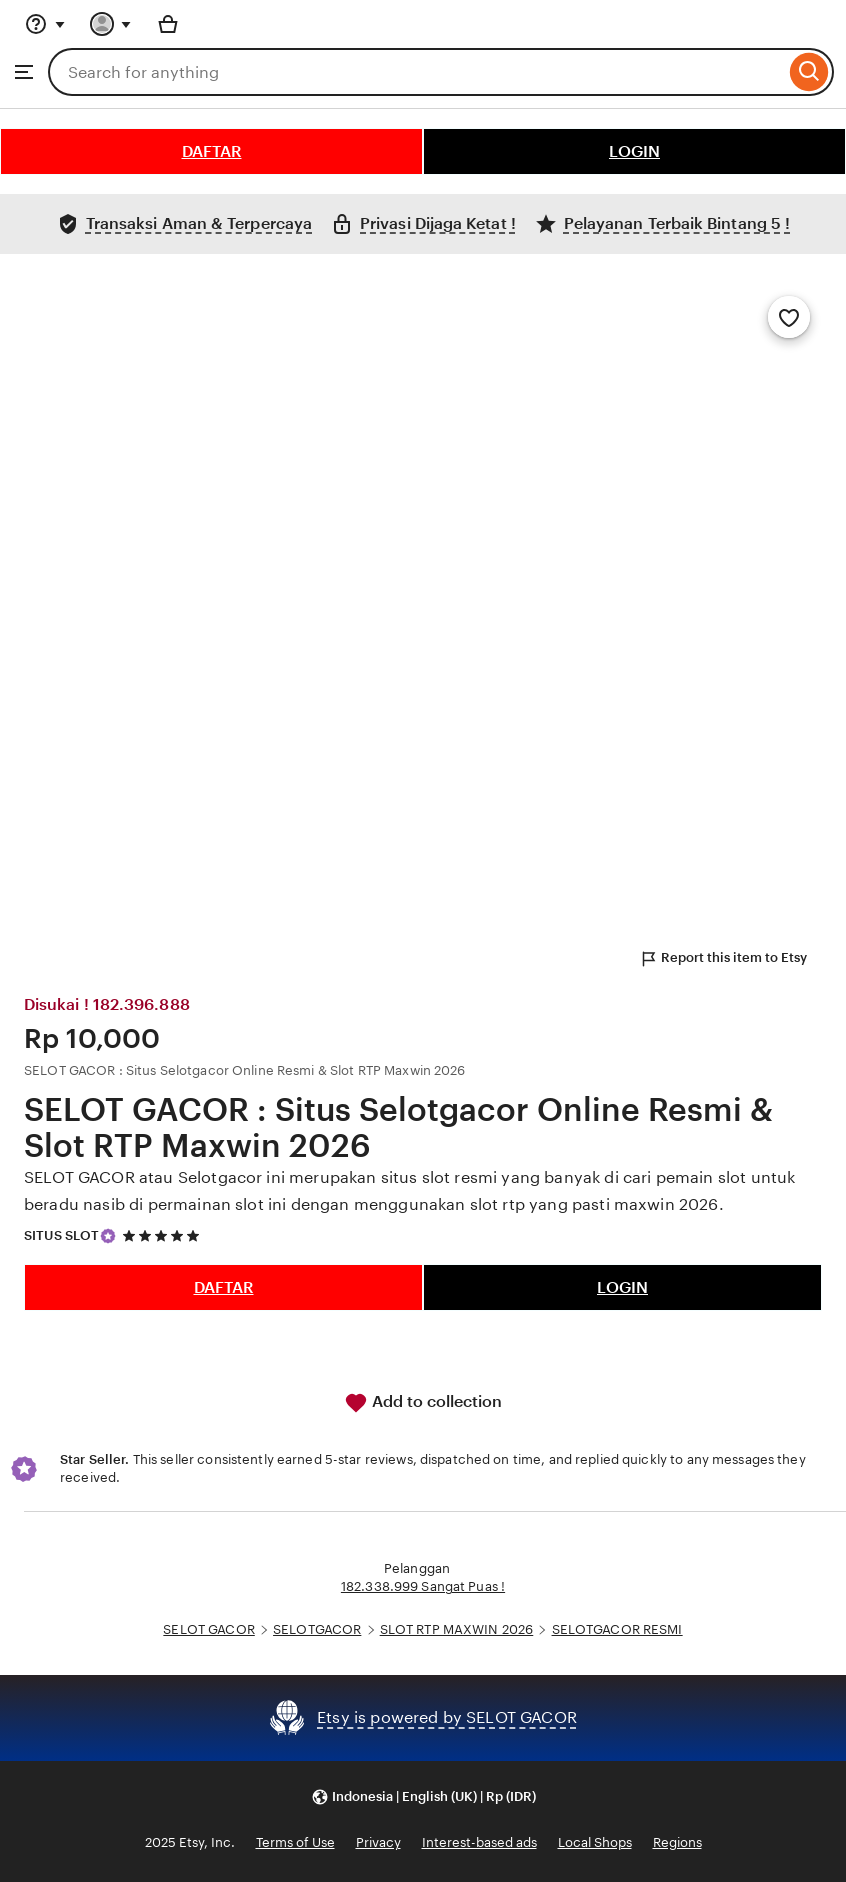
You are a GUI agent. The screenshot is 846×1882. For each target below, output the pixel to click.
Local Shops (595, 1842)
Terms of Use (295, 1842)
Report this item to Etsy (723, 959)
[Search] (809, 72)
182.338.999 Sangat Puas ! (423, 1586)
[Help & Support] (45, 24)
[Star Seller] (108, 1236)
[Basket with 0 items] (168, 24)
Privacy (378, 1842)
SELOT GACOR (208, 1629)
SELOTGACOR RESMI (617, 1629)
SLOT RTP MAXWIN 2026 (457, 1629)
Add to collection (423, 1403)
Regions (677, 1842)
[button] (423, 1797)
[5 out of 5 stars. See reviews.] (164, 1235)
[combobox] (416, 72)
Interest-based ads (479, 1842)
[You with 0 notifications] (111, 24)
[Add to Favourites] (789, 317)
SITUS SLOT (61, 1235)
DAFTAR (212, 151)
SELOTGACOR (317, 1629)
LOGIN (634, 151)
